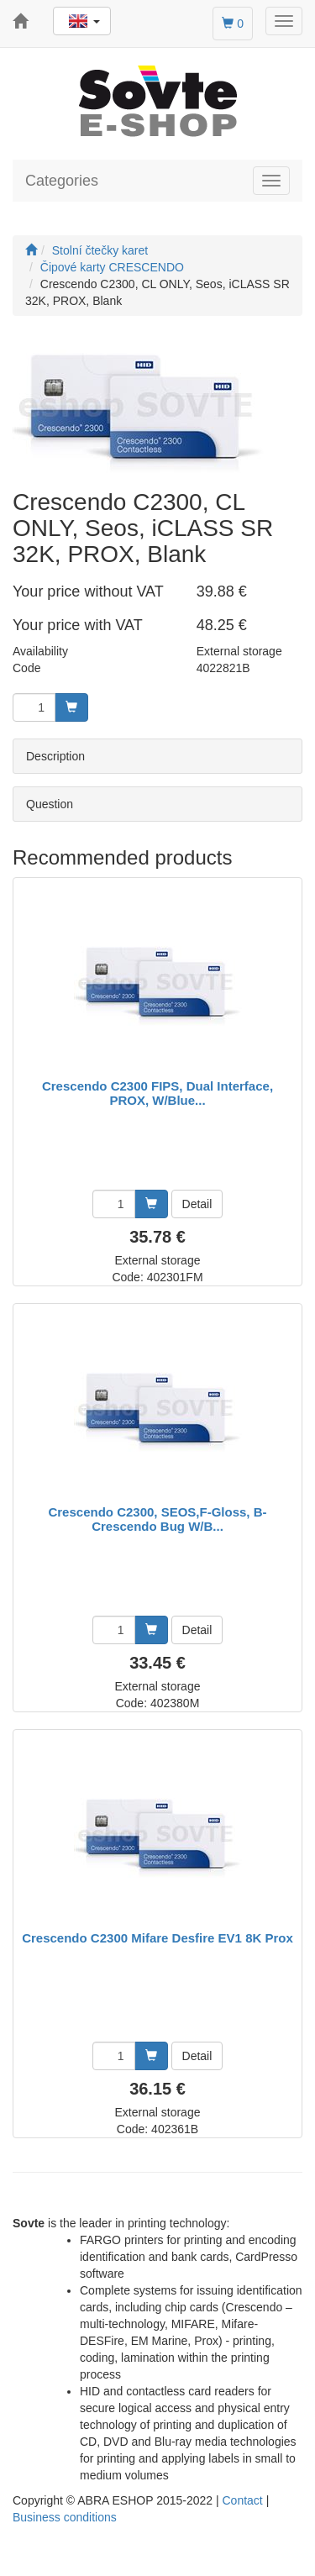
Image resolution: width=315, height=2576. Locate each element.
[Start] (31, 250)
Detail (197, 1204)
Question (49, 804)
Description (55, 756)
